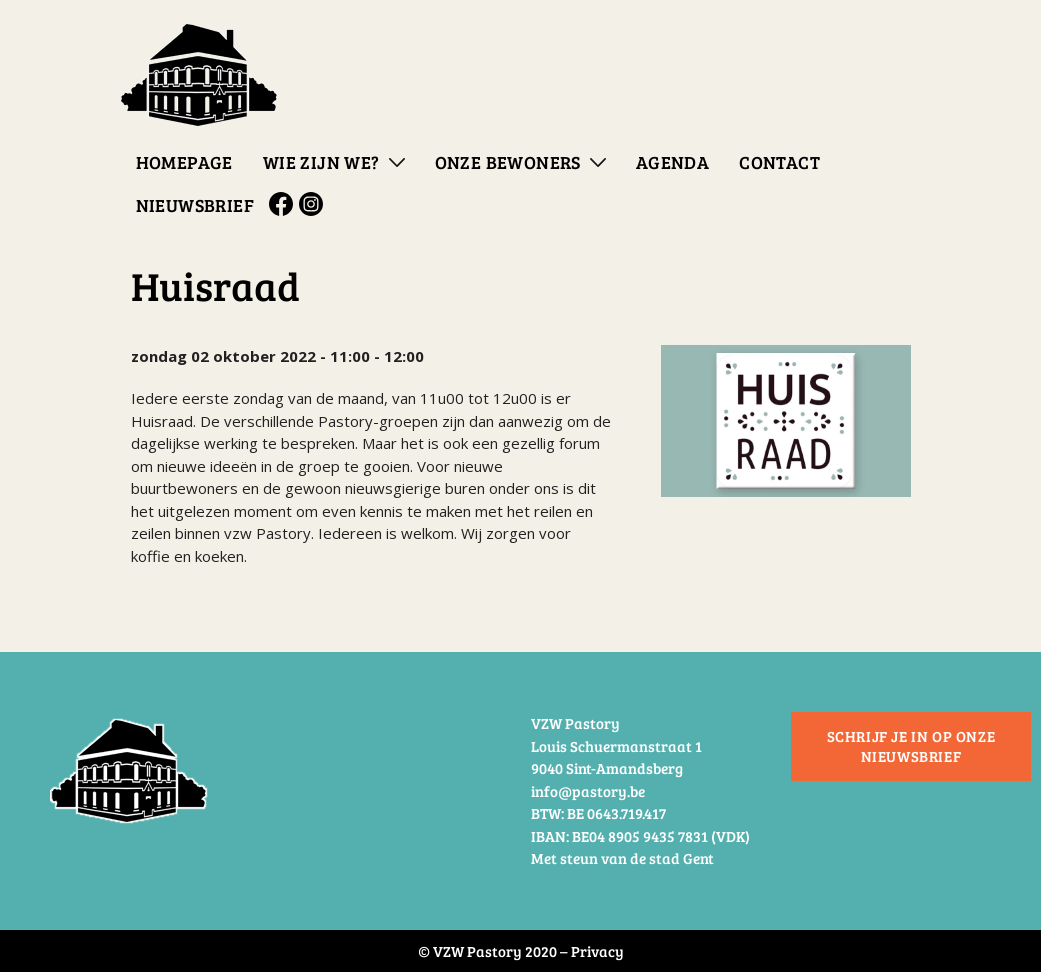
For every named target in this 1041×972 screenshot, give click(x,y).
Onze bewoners (508, 162)
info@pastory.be (588, 791)
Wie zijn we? (321, 162)
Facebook (284, 204)
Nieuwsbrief (195, 205)
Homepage (184, 162)
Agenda (672, 162)
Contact (779, 162)
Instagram (314, 204)
